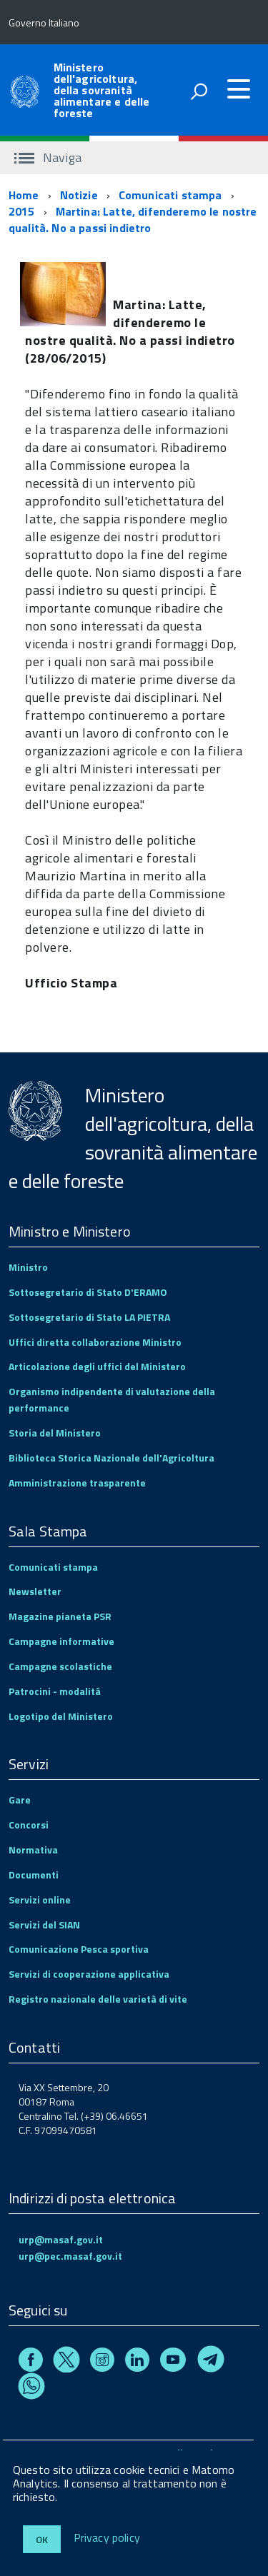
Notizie (79, 194)
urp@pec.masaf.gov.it (70, 2255)
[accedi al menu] (238, 89)
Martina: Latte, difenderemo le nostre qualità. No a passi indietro (133, 219)
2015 (22, 211)
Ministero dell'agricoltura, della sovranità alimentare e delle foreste (102, 90)
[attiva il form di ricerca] (198, 91)
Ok (42, 2539)
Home (24, 194)
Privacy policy (107, 2538)
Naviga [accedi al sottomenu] (47, 157)
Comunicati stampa (170, 194)
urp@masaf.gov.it (61, 2239)
